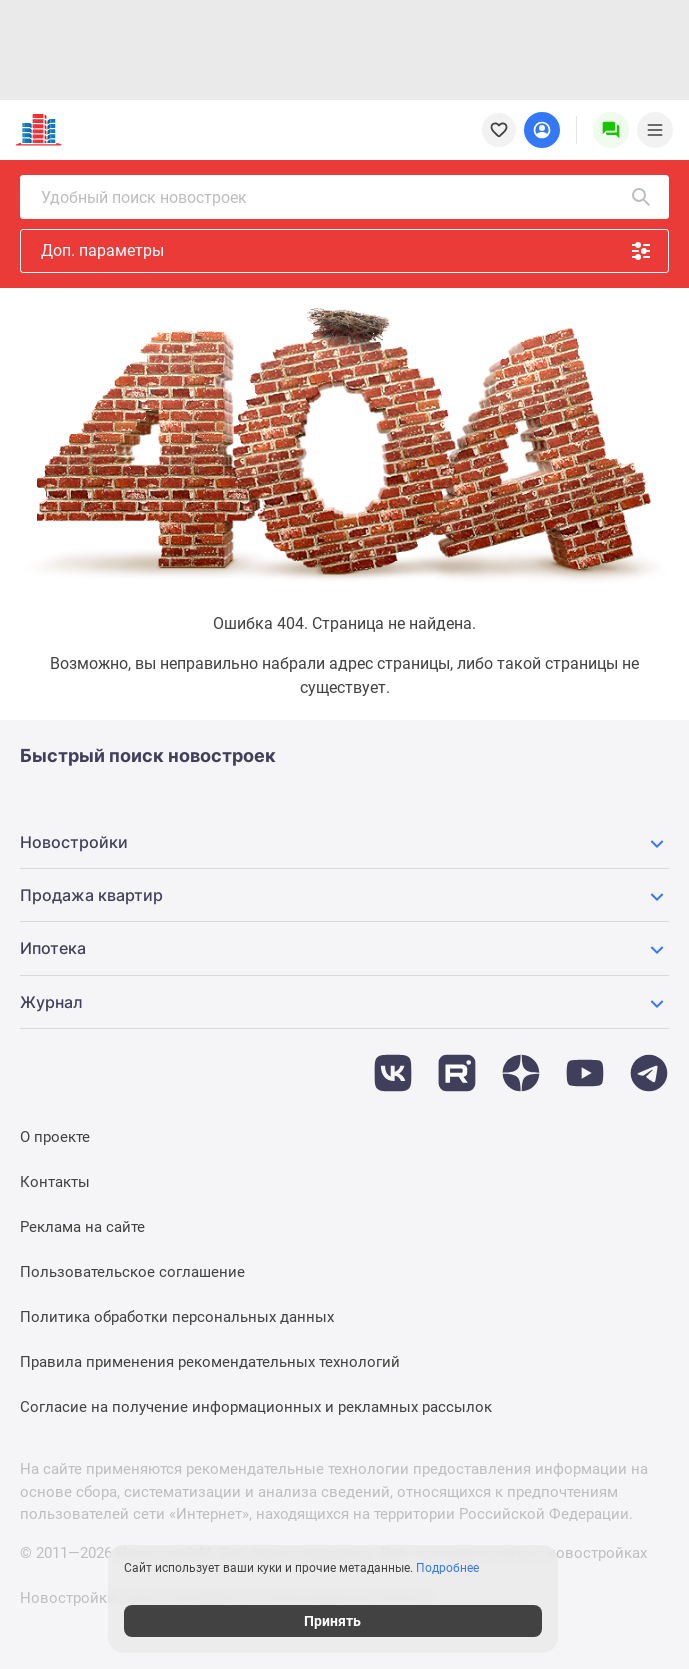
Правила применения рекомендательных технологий (210, 1362)
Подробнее (459, 1568)
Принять (344, 1621)
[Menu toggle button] (655, 130)
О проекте (55, 1137)
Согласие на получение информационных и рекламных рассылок (256, 1407)
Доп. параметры (347, 251)
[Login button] (542, 130)
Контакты (55, 1182)
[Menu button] (611, 130)
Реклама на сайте (82, 1227)
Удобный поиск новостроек (347, 197)
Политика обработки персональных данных (177, 1317)
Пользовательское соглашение (132, 1272)
